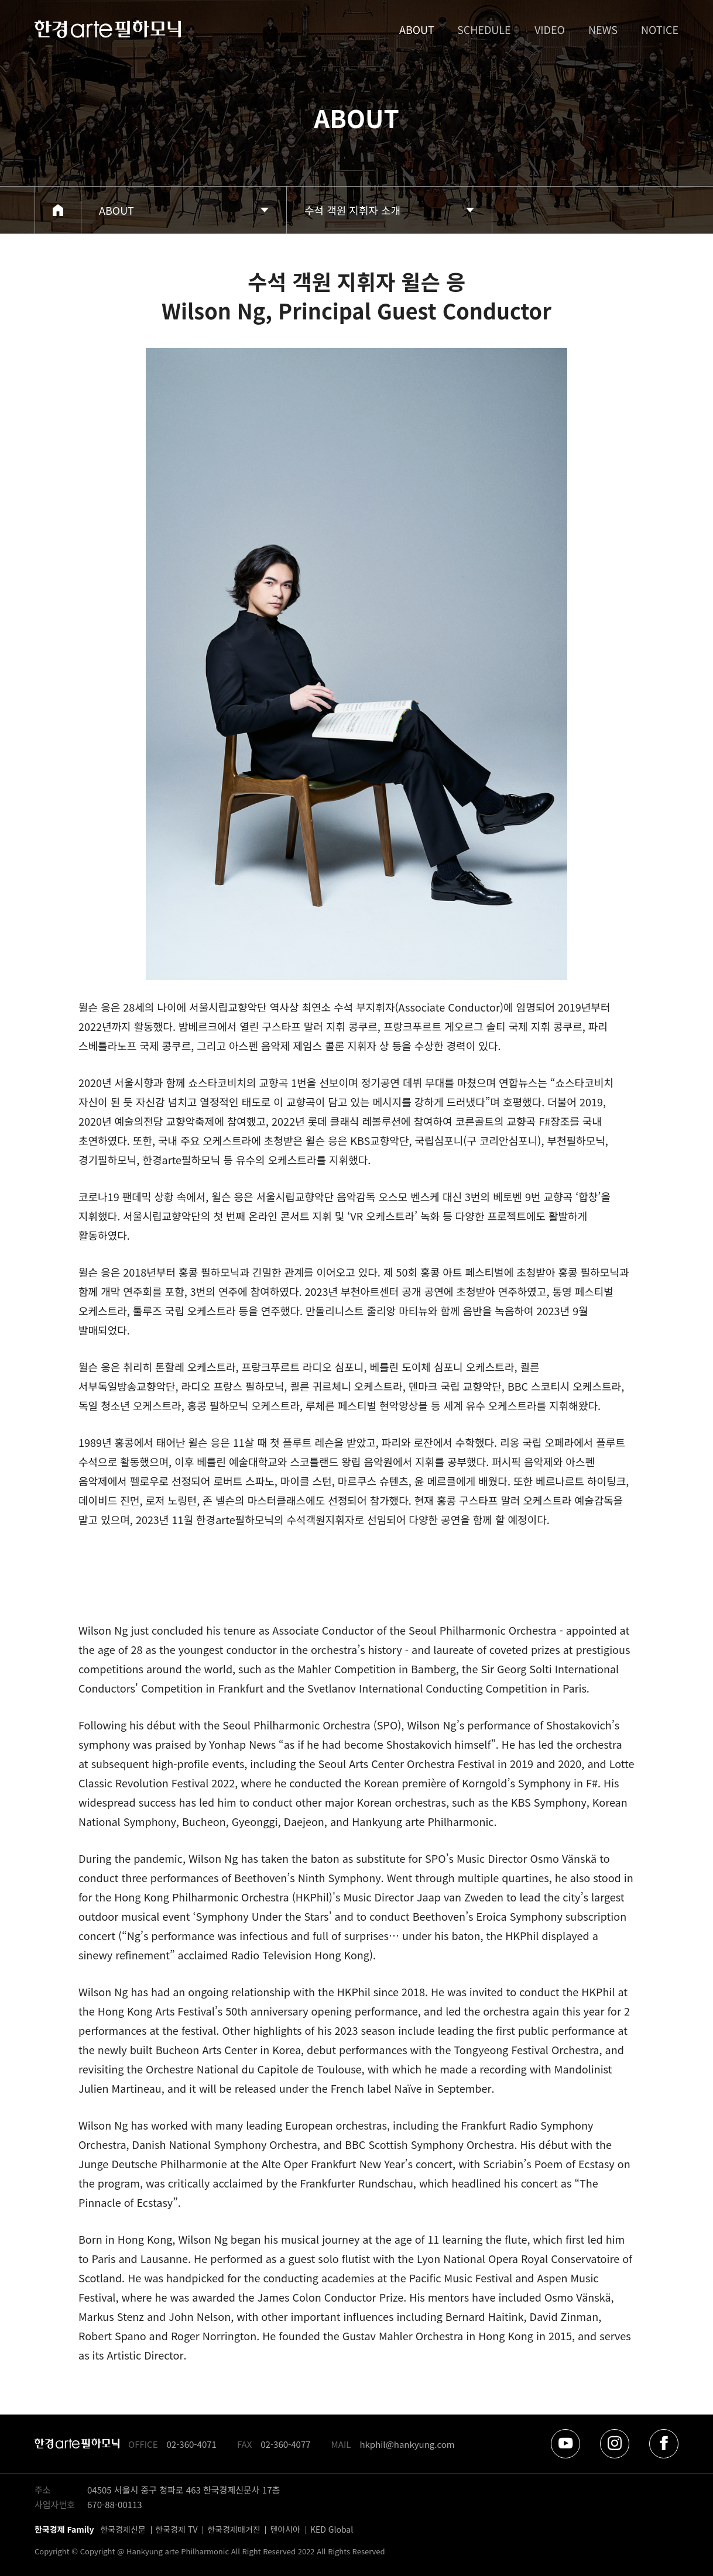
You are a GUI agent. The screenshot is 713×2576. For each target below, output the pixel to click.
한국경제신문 (122, 2529)
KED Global (331, 2529)
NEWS (603, 29)
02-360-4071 (192, 2444)
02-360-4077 (285, 2444)
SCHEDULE (484, 29)
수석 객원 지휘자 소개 (352, 210)
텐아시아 (285, 2529)
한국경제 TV (177, 2529)
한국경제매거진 (233, 2529)
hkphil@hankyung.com (406, 2444)
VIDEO (549, 29)
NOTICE (659, 29)
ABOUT (416, 29)
